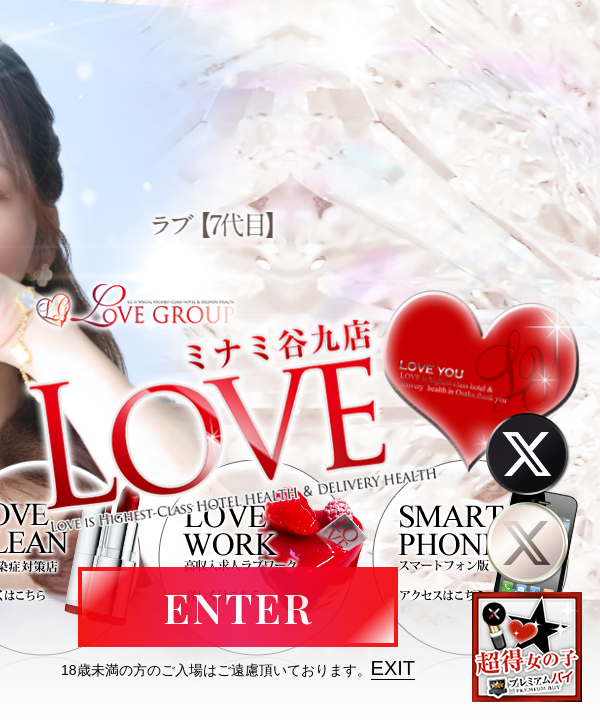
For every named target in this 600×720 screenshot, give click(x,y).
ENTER (238, 607)
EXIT (393, 668)
